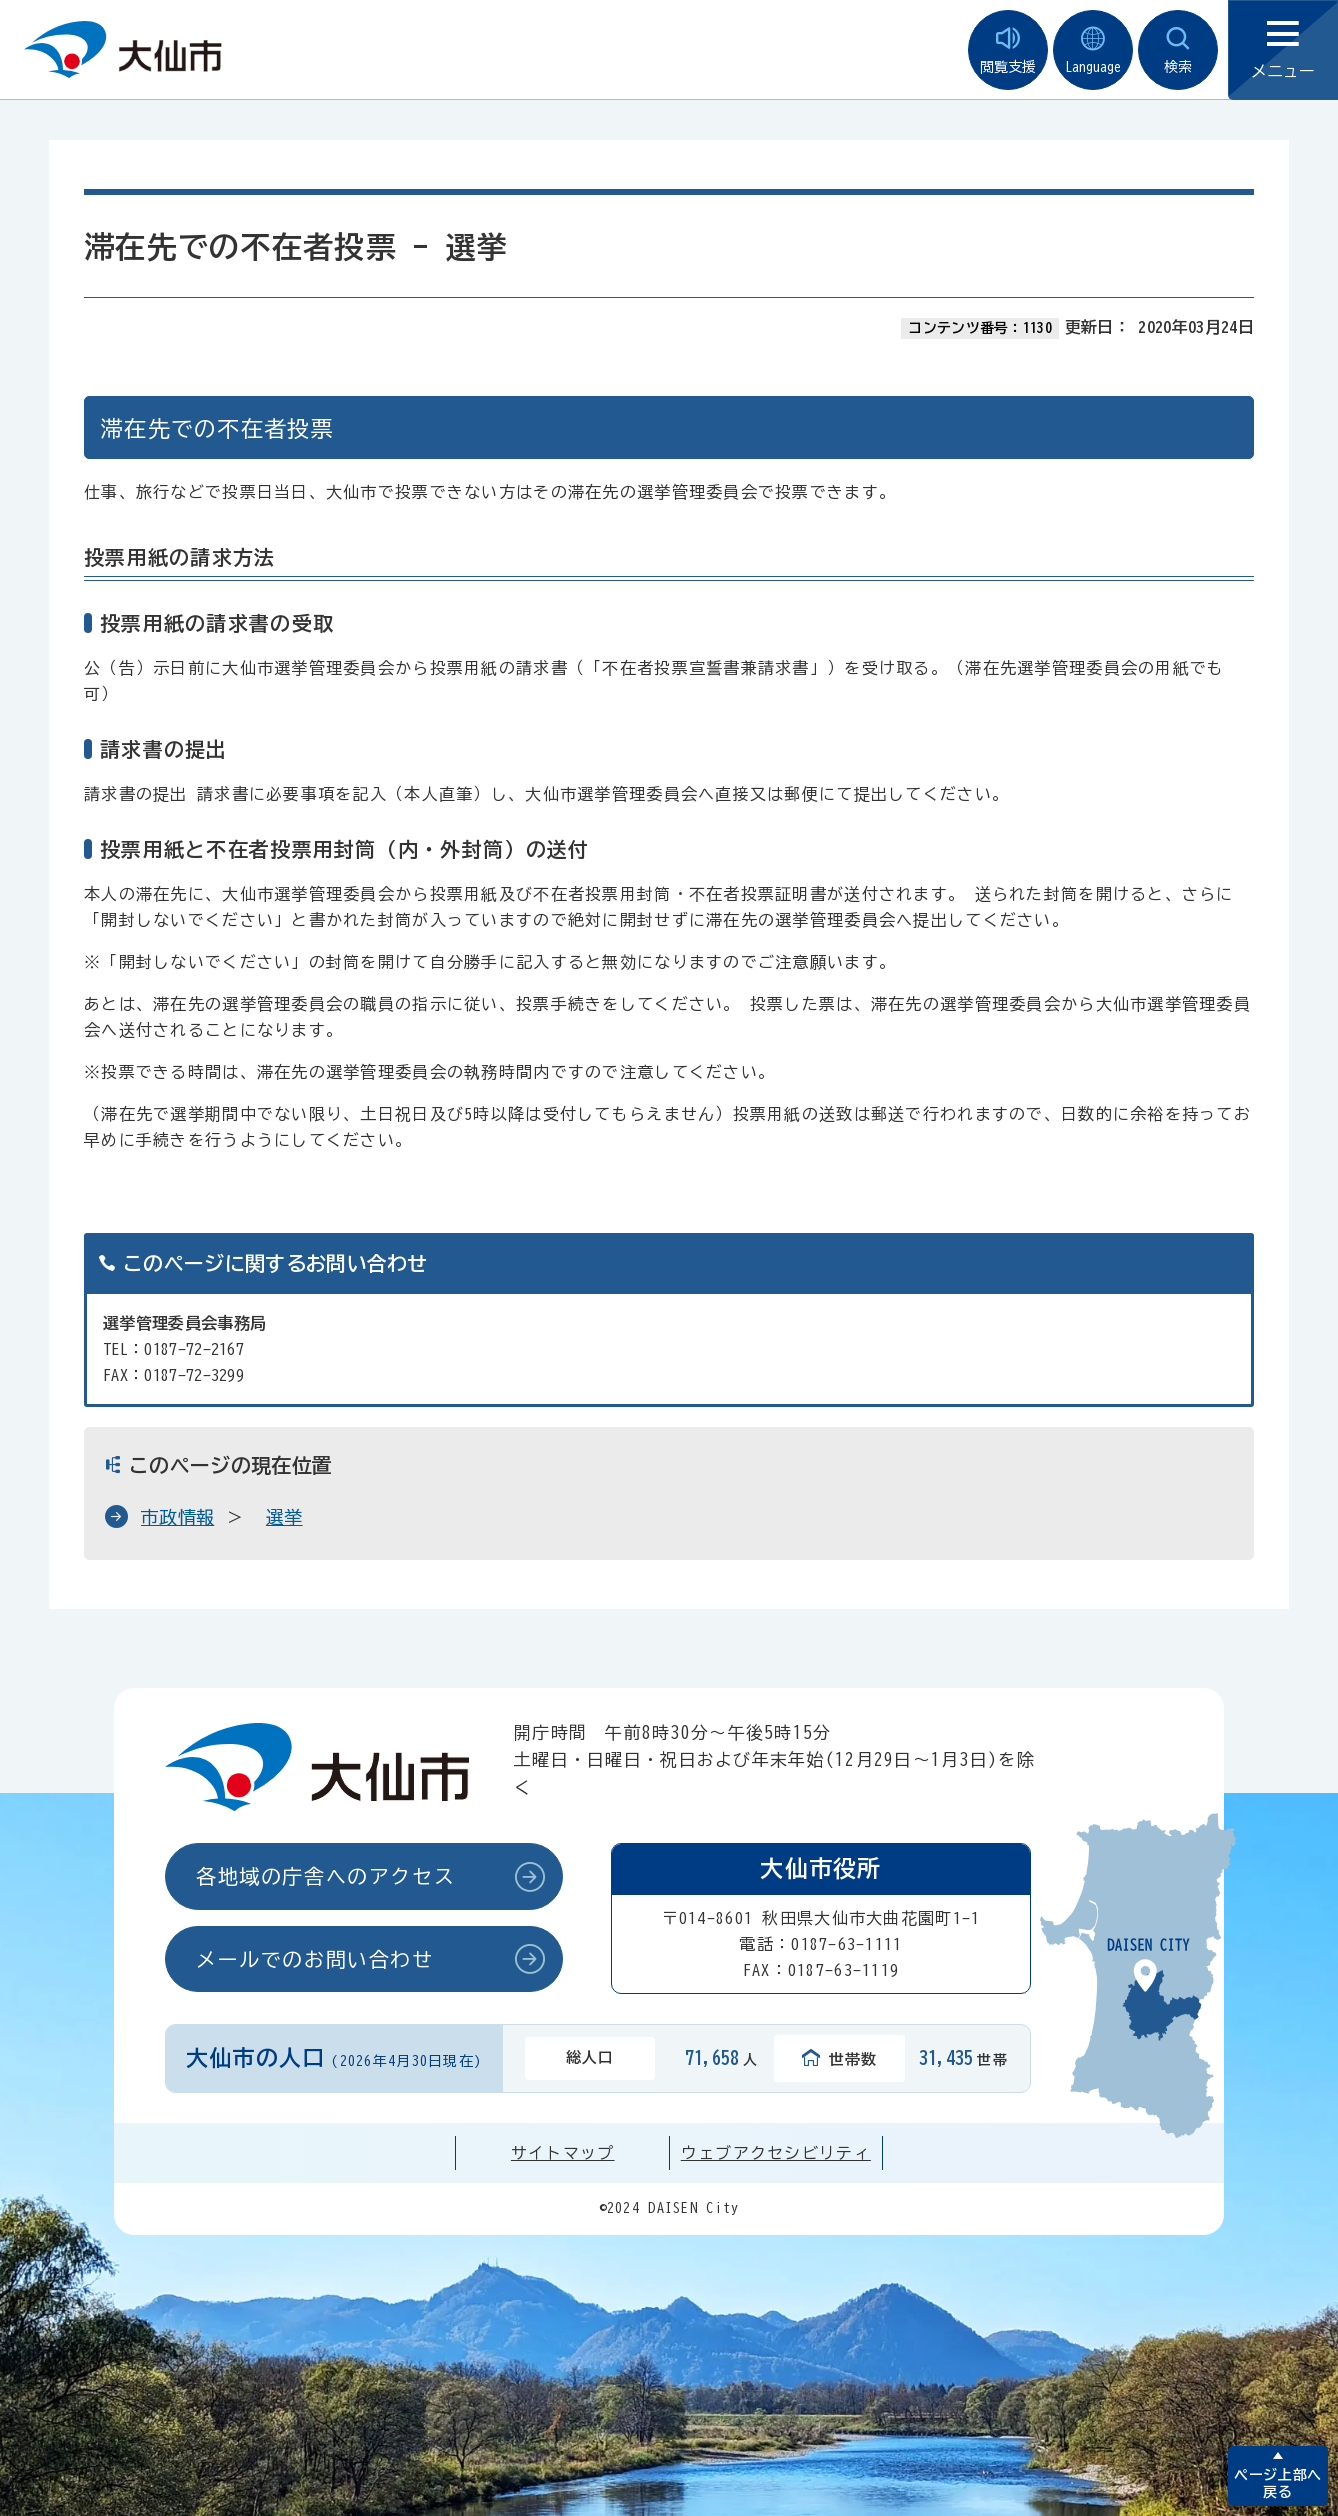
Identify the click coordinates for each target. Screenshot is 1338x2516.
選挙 (284, 1517)
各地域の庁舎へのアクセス (325, 1876)
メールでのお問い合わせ (315, 1959)
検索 (1178, 50)
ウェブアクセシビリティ (776, 2153)
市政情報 (177, 1517)
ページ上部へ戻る (1277, 2483)
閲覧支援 (1008, 50)
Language (1093, 50)
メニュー (1283, 50)
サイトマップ (563, 2153)
